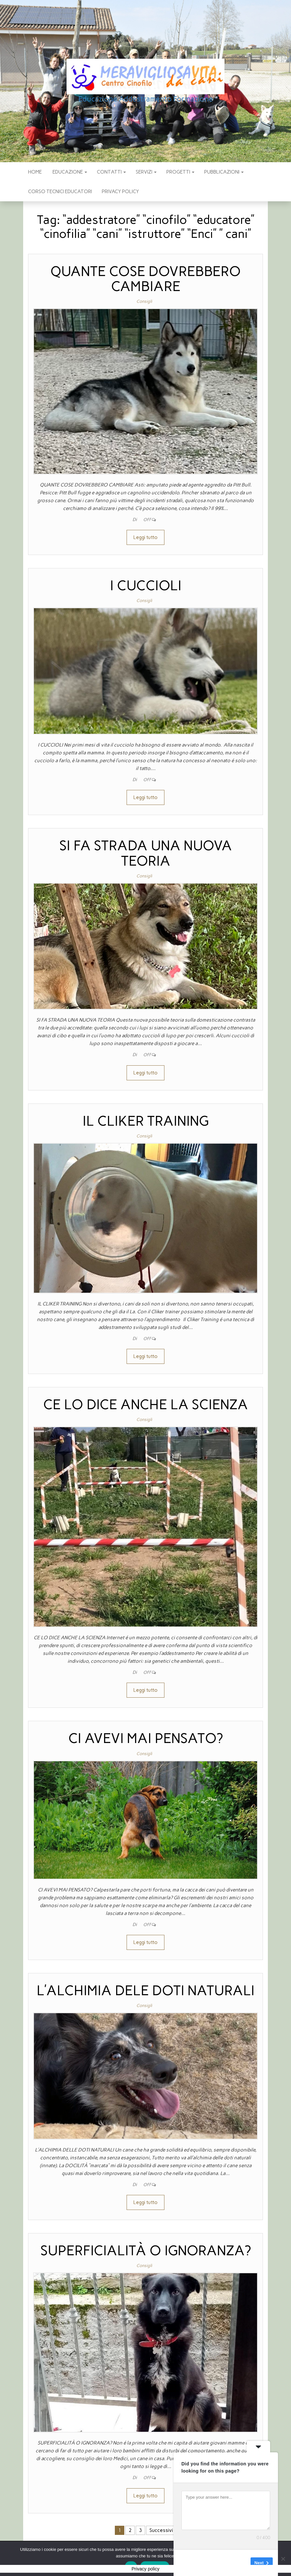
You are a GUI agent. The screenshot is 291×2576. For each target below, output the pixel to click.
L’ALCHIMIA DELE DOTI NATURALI (145, 1990)
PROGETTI (180, 172)
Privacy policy (120, 191)
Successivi (161, 2530)
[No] (283, 2558)
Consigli (144, 301)
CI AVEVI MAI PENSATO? (145, 1738)
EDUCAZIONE (69, 172)
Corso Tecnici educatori (60, 191)
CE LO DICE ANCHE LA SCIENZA (145, 1404)
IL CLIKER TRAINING (146, 1121)
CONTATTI (111, 172)
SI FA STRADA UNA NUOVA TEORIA (145, 853)
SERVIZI (146, 172)
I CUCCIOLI (145, 585)
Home (35, 172)
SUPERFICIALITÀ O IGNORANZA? (145, 2250)
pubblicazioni (224, 172)
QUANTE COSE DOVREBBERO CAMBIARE (145, 279)
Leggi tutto (145, 537)
